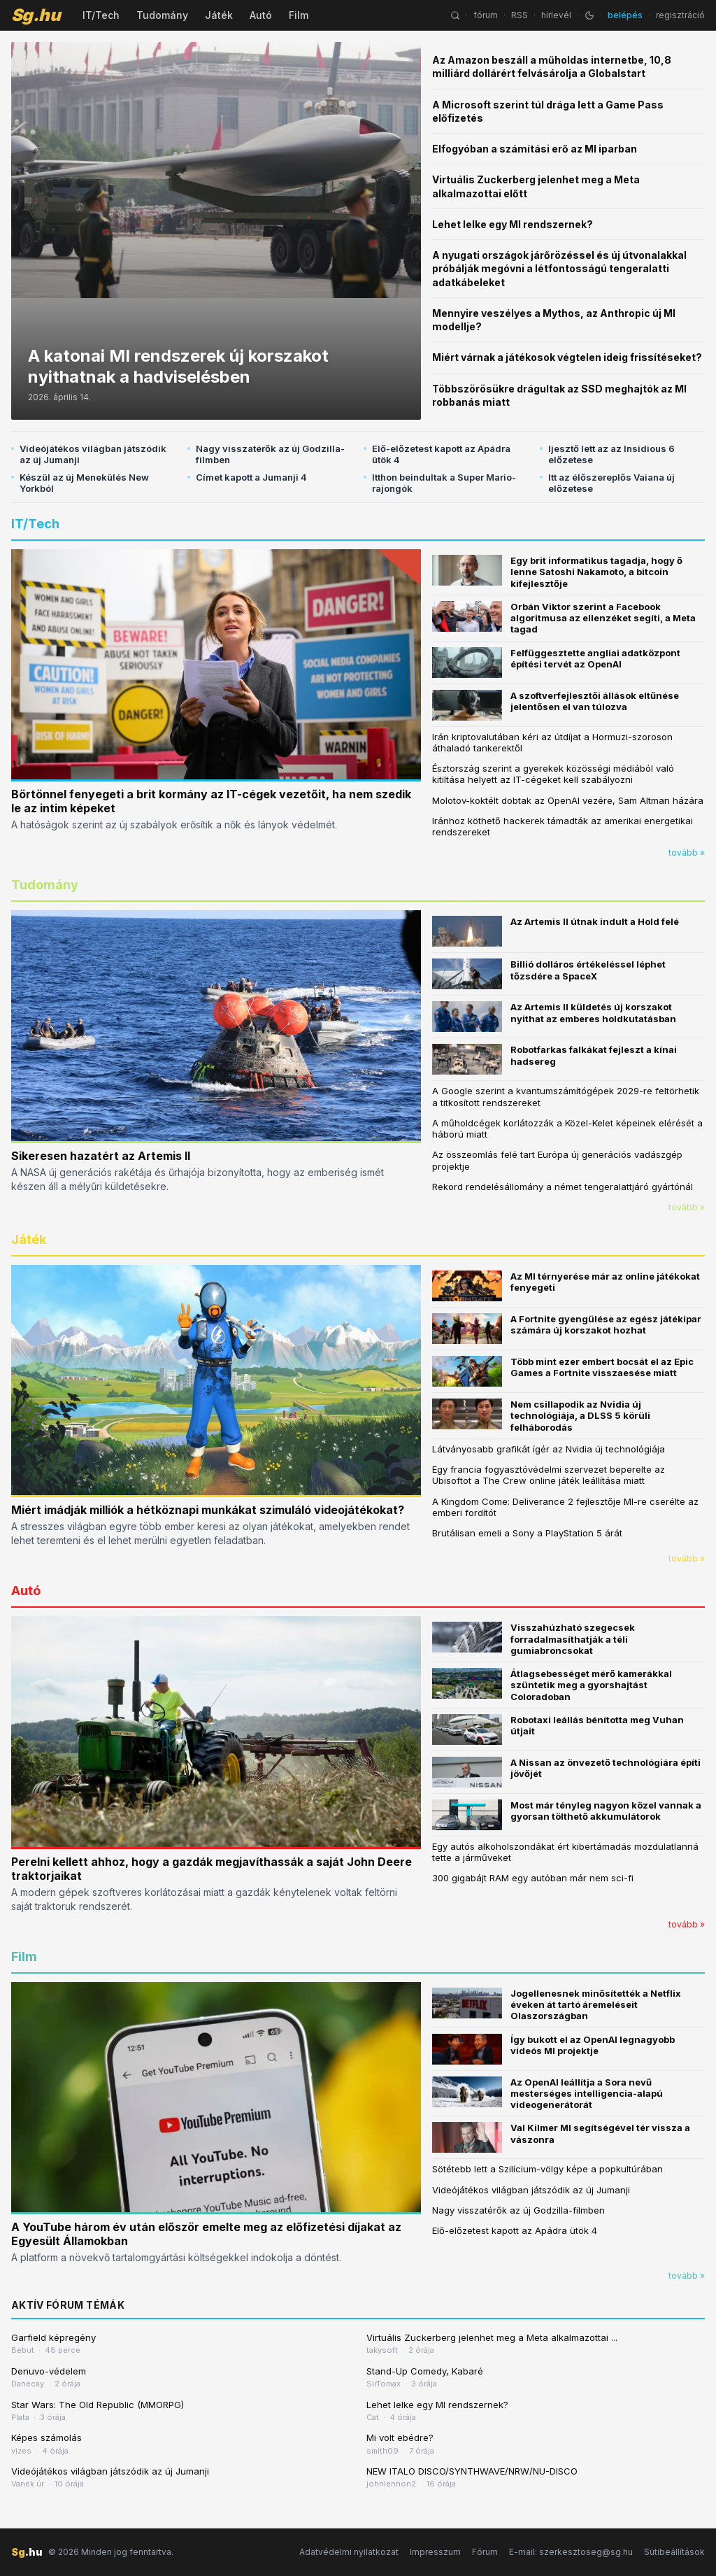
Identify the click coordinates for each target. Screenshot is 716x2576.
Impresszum (435, 2552)
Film (298, 15)
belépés (625, 15)
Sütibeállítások (674, 2552)
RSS (519, 15)
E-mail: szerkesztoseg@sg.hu (571, 2552)
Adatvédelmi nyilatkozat (349, 2552)
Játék (219, 15)
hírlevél (556, 15)
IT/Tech (101, 15)
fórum (485, 15)
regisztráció (680, 15)
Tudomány (162, 15)
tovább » (686, 852)
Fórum (485, 2552)
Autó (261, 15)
